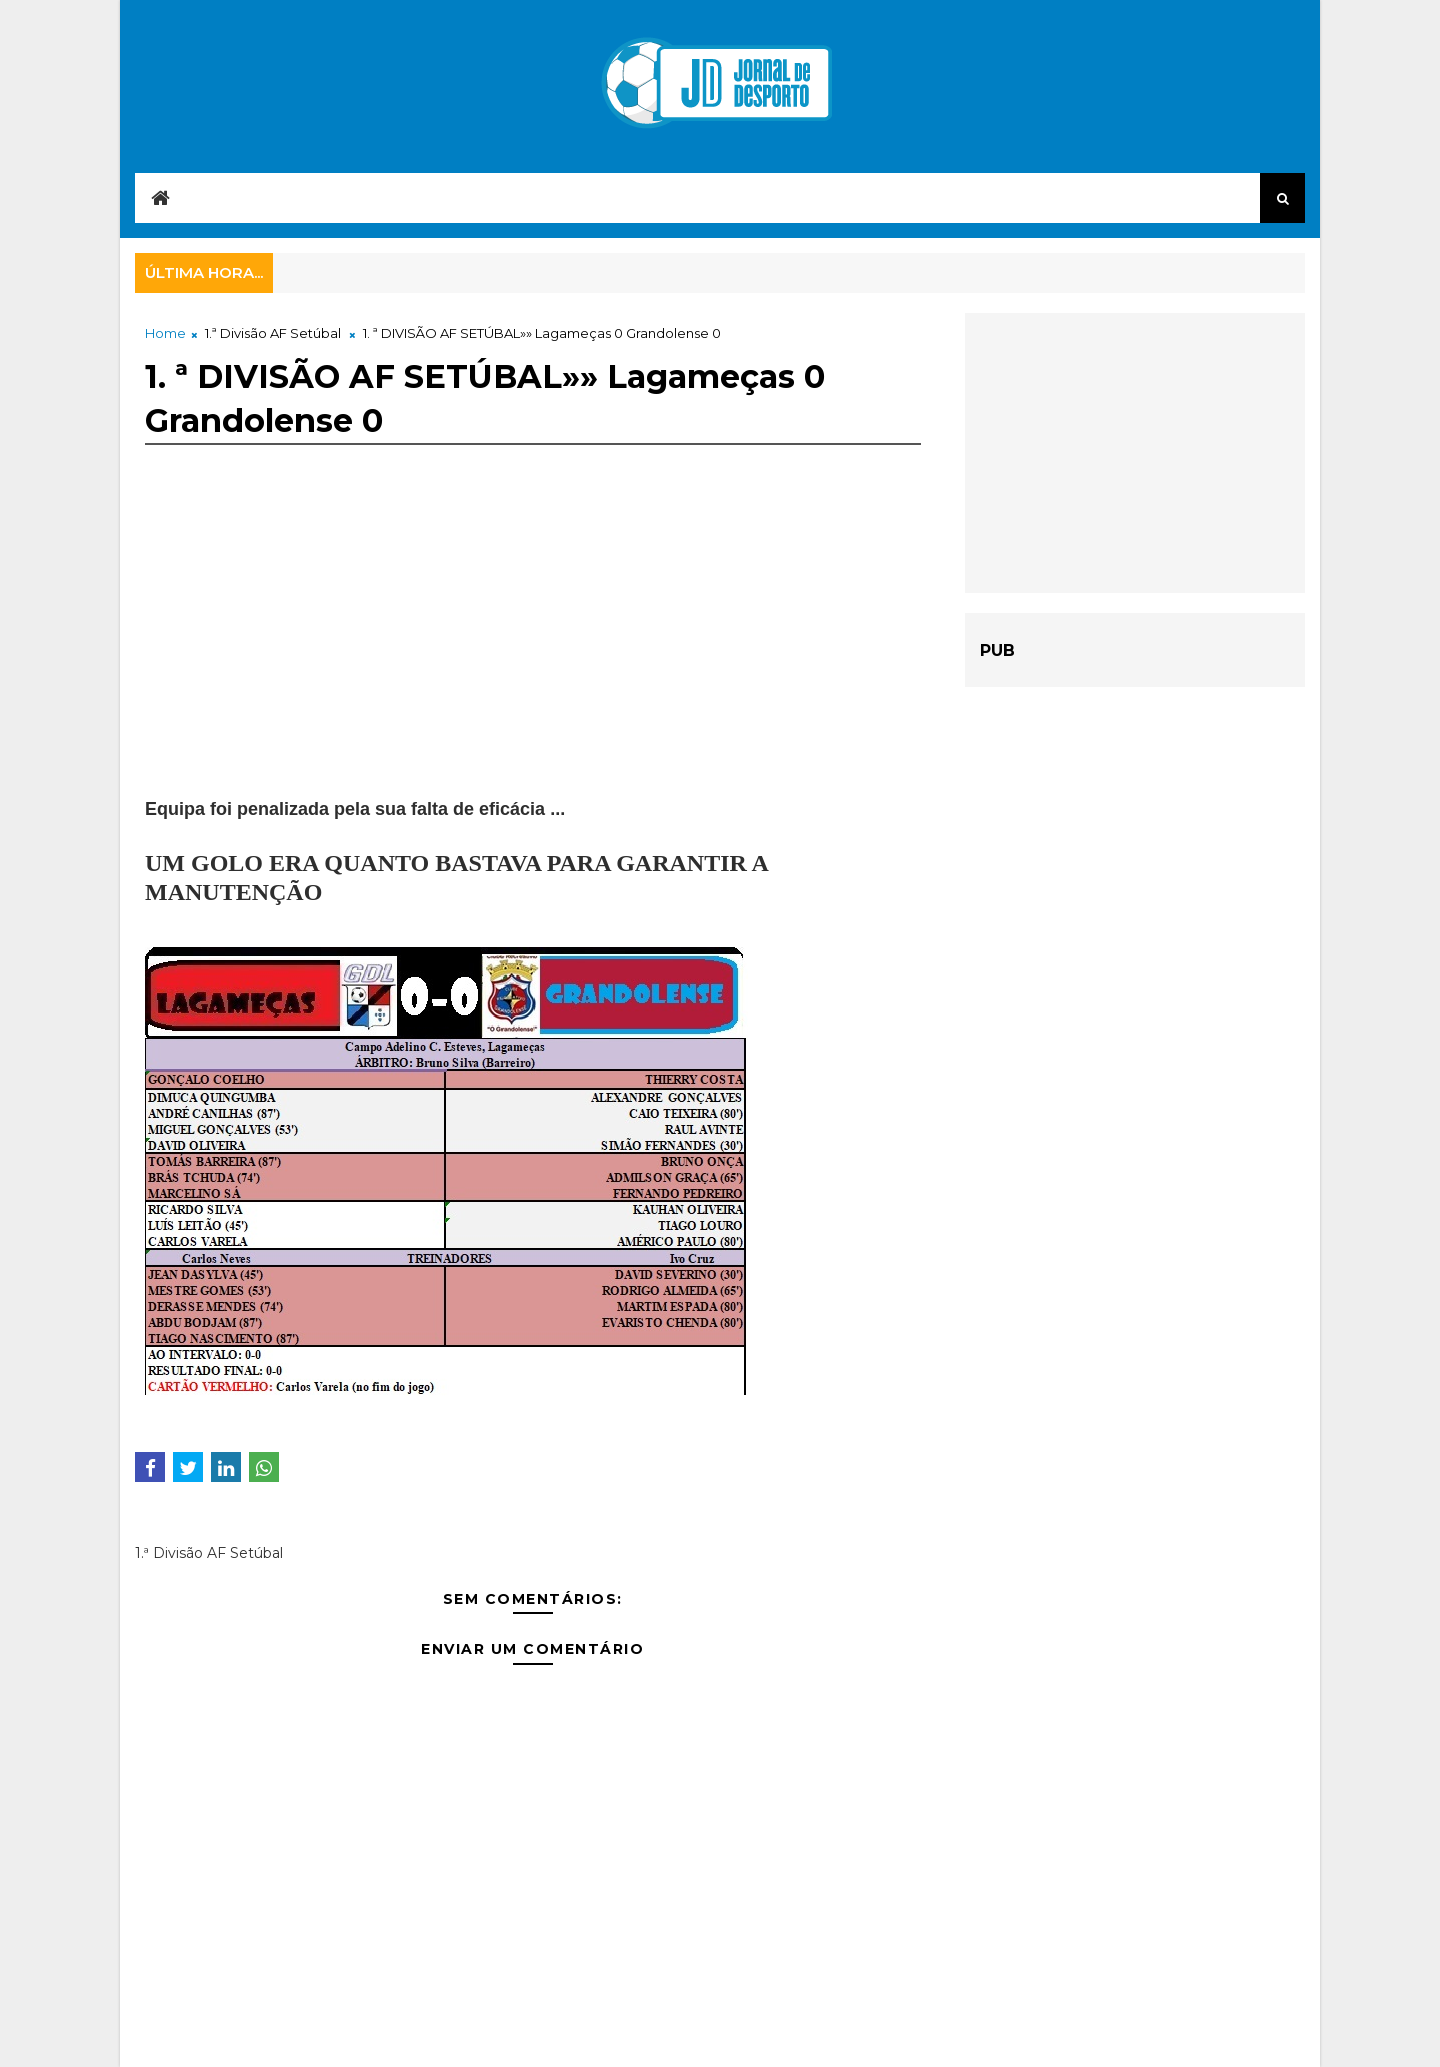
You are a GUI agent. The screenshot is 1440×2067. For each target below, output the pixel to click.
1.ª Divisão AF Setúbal (273, 333)
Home (165, 333)
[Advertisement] (533, 656)
